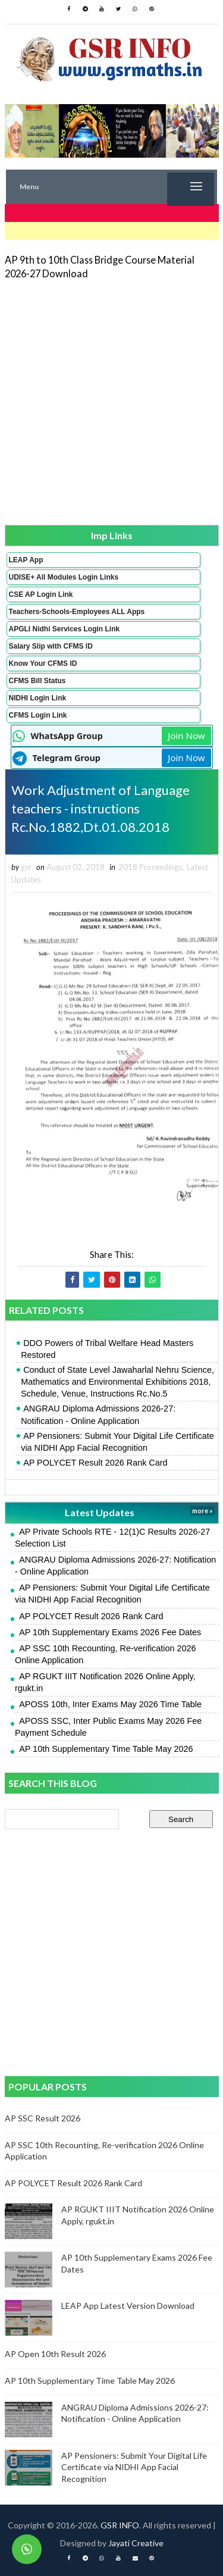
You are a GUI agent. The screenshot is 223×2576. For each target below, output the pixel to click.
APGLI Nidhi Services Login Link (64, 629)
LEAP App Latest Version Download (127, 2305)
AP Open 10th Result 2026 (55, 2354)
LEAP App (26, 560)
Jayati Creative (136, 2543)
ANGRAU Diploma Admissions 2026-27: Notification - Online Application (98, 1414)
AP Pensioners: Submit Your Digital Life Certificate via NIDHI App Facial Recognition (117, 1442)
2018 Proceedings (150, 867)
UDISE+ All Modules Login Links (64, 577)
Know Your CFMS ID (43, 663)
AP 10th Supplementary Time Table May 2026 (106, 1749)
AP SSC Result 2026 (42, 2118)
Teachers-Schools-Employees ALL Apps (77, 612)
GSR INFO (119, 2525)
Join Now (186, 735)
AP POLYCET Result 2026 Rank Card (95, 1462)
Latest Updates (99, 1512)
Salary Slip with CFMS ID (51, 646)
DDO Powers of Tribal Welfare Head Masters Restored (107, 1349)
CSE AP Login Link (41, 594)
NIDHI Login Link (38, 698)
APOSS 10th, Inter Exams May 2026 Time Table (110, 1704)
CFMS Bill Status (37, 681)
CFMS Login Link (38, 715)
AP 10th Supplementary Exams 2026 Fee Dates (110, 1632)
